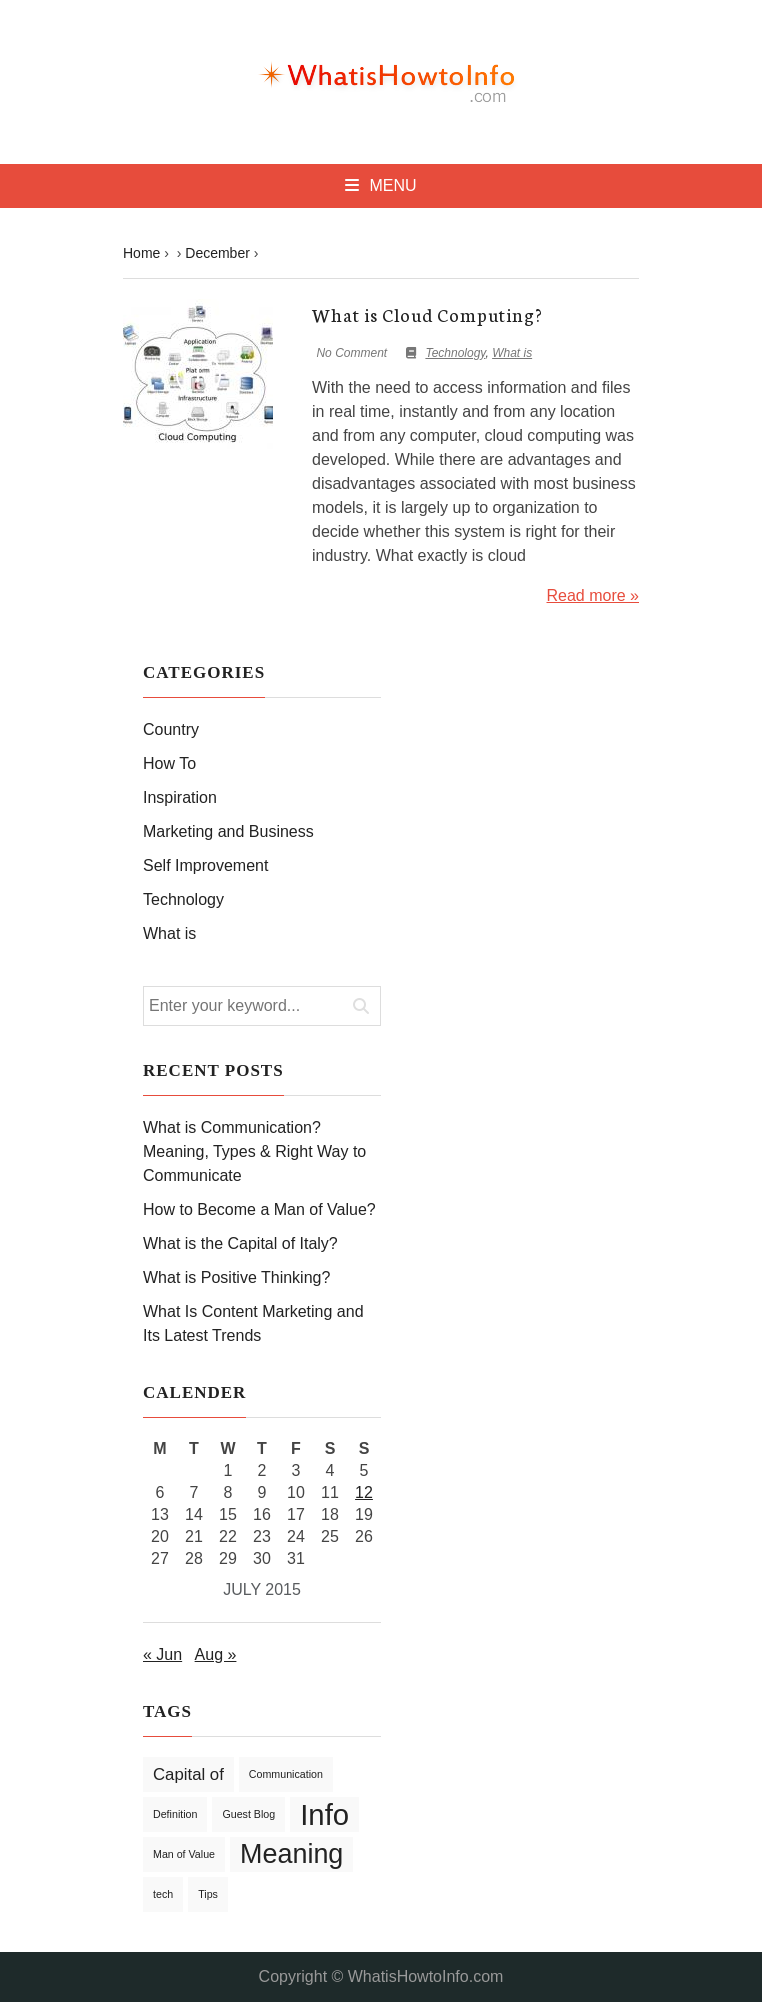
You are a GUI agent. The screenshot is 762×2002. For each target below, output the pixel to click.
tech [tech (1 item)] (163, 1894)
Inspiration (180, 797)
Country (171, 729)
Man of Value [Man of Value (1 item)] (184, 1854)
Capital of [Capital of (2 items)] (188, 1774)
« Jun (162, 1654)
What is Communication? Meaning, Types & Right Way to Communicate (254, 1151)
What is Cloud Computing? (427, 314)
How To (169, 763)
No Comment (351, 353)
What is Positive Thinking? (236, 1277)
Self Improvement (205, 865)
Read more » (593, 595)
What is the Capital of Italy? (240, 1243)
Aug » (216, 1654)
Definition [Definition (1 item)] (175, 1814)
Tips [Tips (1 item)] (208, 1894)
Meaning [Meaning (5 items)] (291, 1854)
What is (512, 353)
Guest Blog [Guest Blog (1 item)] (248, 1814)
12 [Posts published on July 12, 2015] (364, 1492)
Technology (455, 353)
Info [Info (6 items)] (324, 1814)
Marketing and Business (228, 831)
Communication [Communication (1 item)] (286, 1774)
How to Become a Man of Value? (259, 1209)
